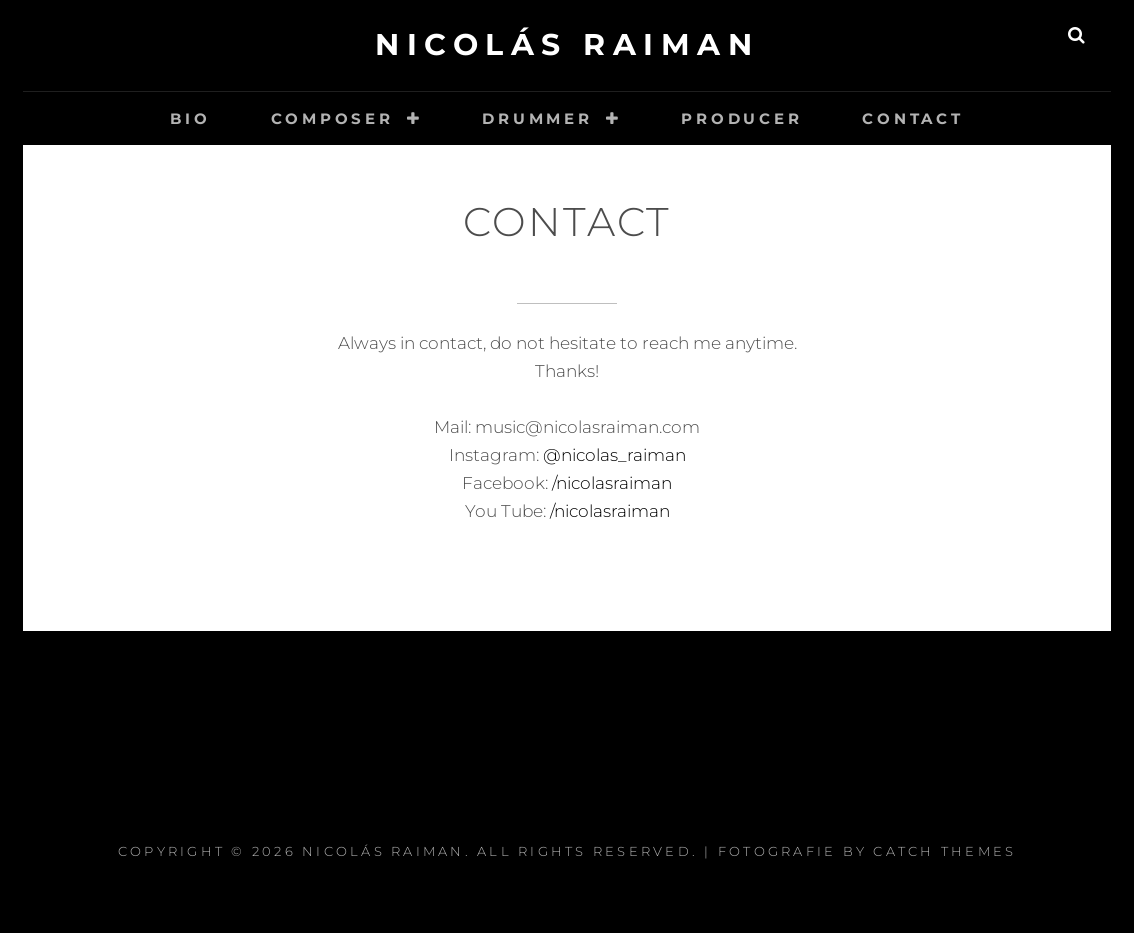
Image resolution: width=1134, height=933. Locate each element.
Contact (912, 118)
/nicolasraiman (610, 483)
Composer (332, 118)
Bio (190, 118)
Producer (741, 118)
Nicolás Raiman (567, 44)
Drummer (537, 118)
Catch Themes (944, 851)
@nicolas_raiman (614, 455)
